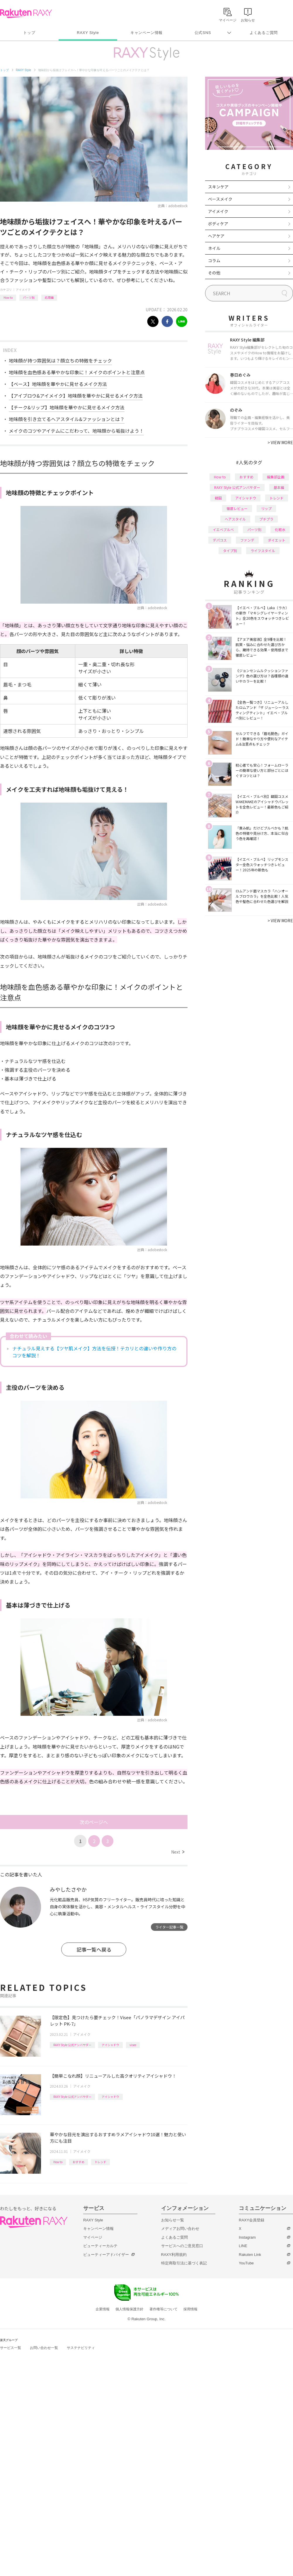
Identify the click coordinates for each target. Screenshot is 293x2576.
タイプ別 (230, 550)
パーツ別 (29, 297)
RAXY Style (88, 32)
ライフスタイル (263, 550)
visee (133, 2045)
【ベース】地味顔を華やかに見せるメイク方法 (58, 383)
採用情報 (190, 2309)
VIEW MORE (280, 442)
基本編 (279, 487)
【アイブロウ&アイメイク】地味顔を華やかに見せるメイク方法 (76, 395)
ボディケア (218, 223)
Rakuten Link (250, 2254)
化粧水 (280, 529)
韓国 (218, 497)
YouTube (246, 2263)
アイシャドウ (110, 2045)
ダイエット (276, 539)
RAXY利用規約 (174, 2254)
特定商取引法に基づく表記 (184, 2263)
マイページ (92, 2237)
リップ (266, 508)
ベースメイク (220, 199)
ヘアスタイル (235, 518)
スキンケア (218, 187)
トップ (29, 32)
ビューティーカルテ (100, 2246)
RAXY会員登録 (251, 2220)
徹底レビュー (237, 508)
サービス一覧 (10, 2348)
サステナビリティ (81, 2348)
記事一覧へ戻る (93, 1949)
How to (8, 297)
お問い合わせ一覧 (44, 2348)
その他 (214, 273)
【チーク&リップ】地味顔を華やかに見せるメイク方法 (67, 407)
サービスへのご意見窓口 (182, 2246)
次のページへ (94, 1821)
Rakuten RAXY (26, 13)
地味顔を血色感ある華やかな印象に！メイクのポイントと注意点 (77, 372)
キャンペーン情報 (146, 32)
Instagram (247, 2237)
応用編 (49, 297)
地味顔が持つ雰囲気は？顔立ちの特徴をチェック (60, 360)
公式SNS (203, 32)
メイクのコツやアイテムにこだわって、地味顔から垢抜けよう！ (76, 430)
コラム (214, 260)
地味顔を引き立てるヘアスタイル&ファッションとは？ (67, 419)
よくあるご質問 (264, 32)
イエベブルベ (223, 529)
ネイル (214, 248)
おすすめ (78, 2162)
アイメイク (23, 289)
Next (177, 1852)
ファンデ (247, 539)
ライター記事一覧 (169, 1926)
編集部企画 (276, 476)
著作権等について (163, 2309)
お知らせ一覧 (172, 2220)
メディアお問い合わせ (180, 2228)
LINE (243, 2246)
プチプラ (266, 518)
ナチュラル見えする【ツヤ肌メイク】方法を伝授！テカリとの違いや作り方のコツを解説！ (94, 1352)
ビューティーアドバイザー (106, 2254)
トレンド (100, 2162)
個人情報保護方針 (129, 2309)
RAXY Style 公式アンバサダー (72, 2045)
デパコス (220, 539)
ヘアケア (216, 236)
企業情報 (103, 2309)
